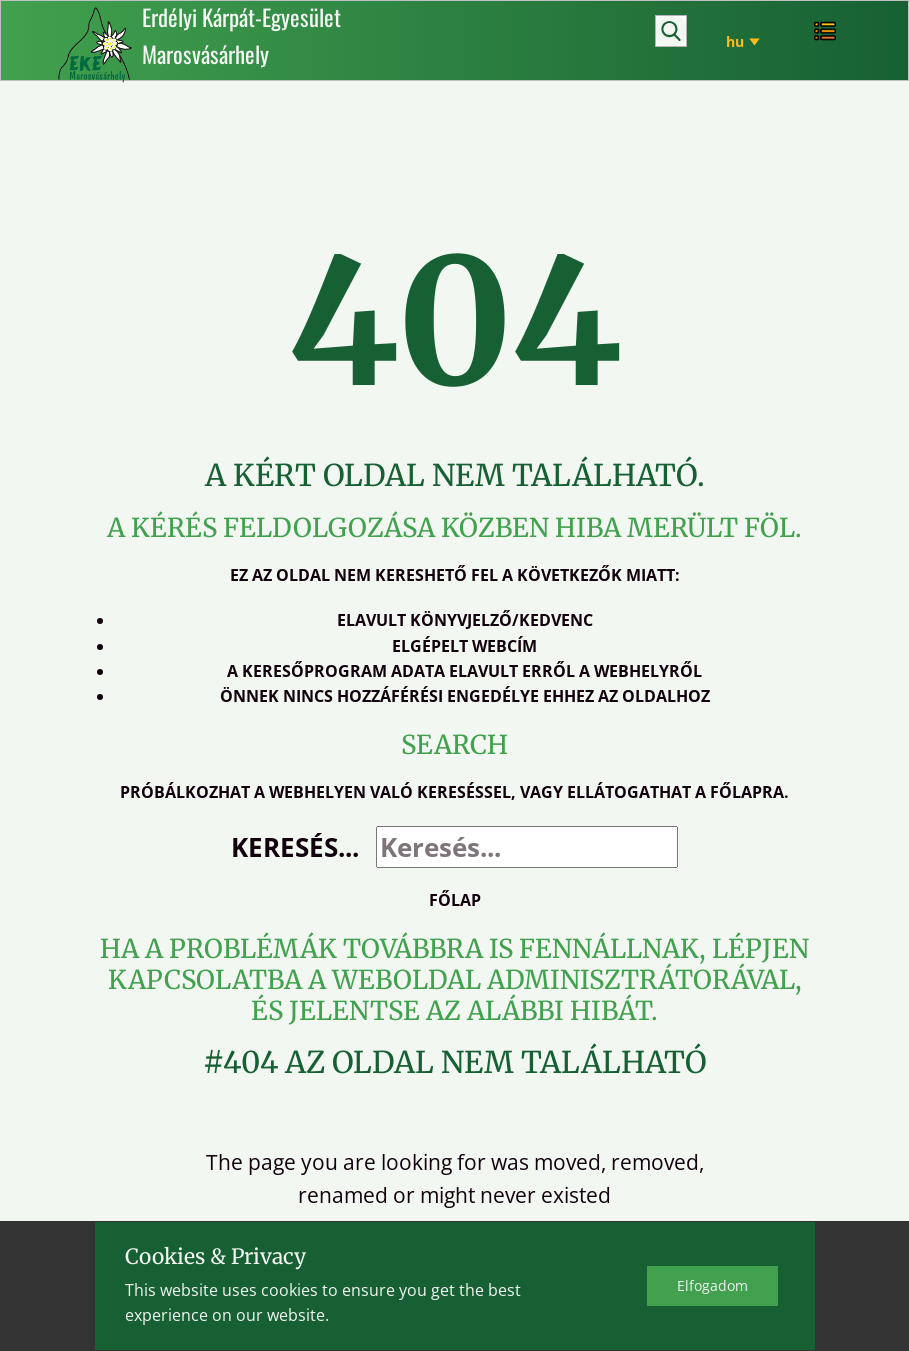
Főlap (455, 900)
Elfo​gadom (712, 1285)
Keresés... (295, 847)
